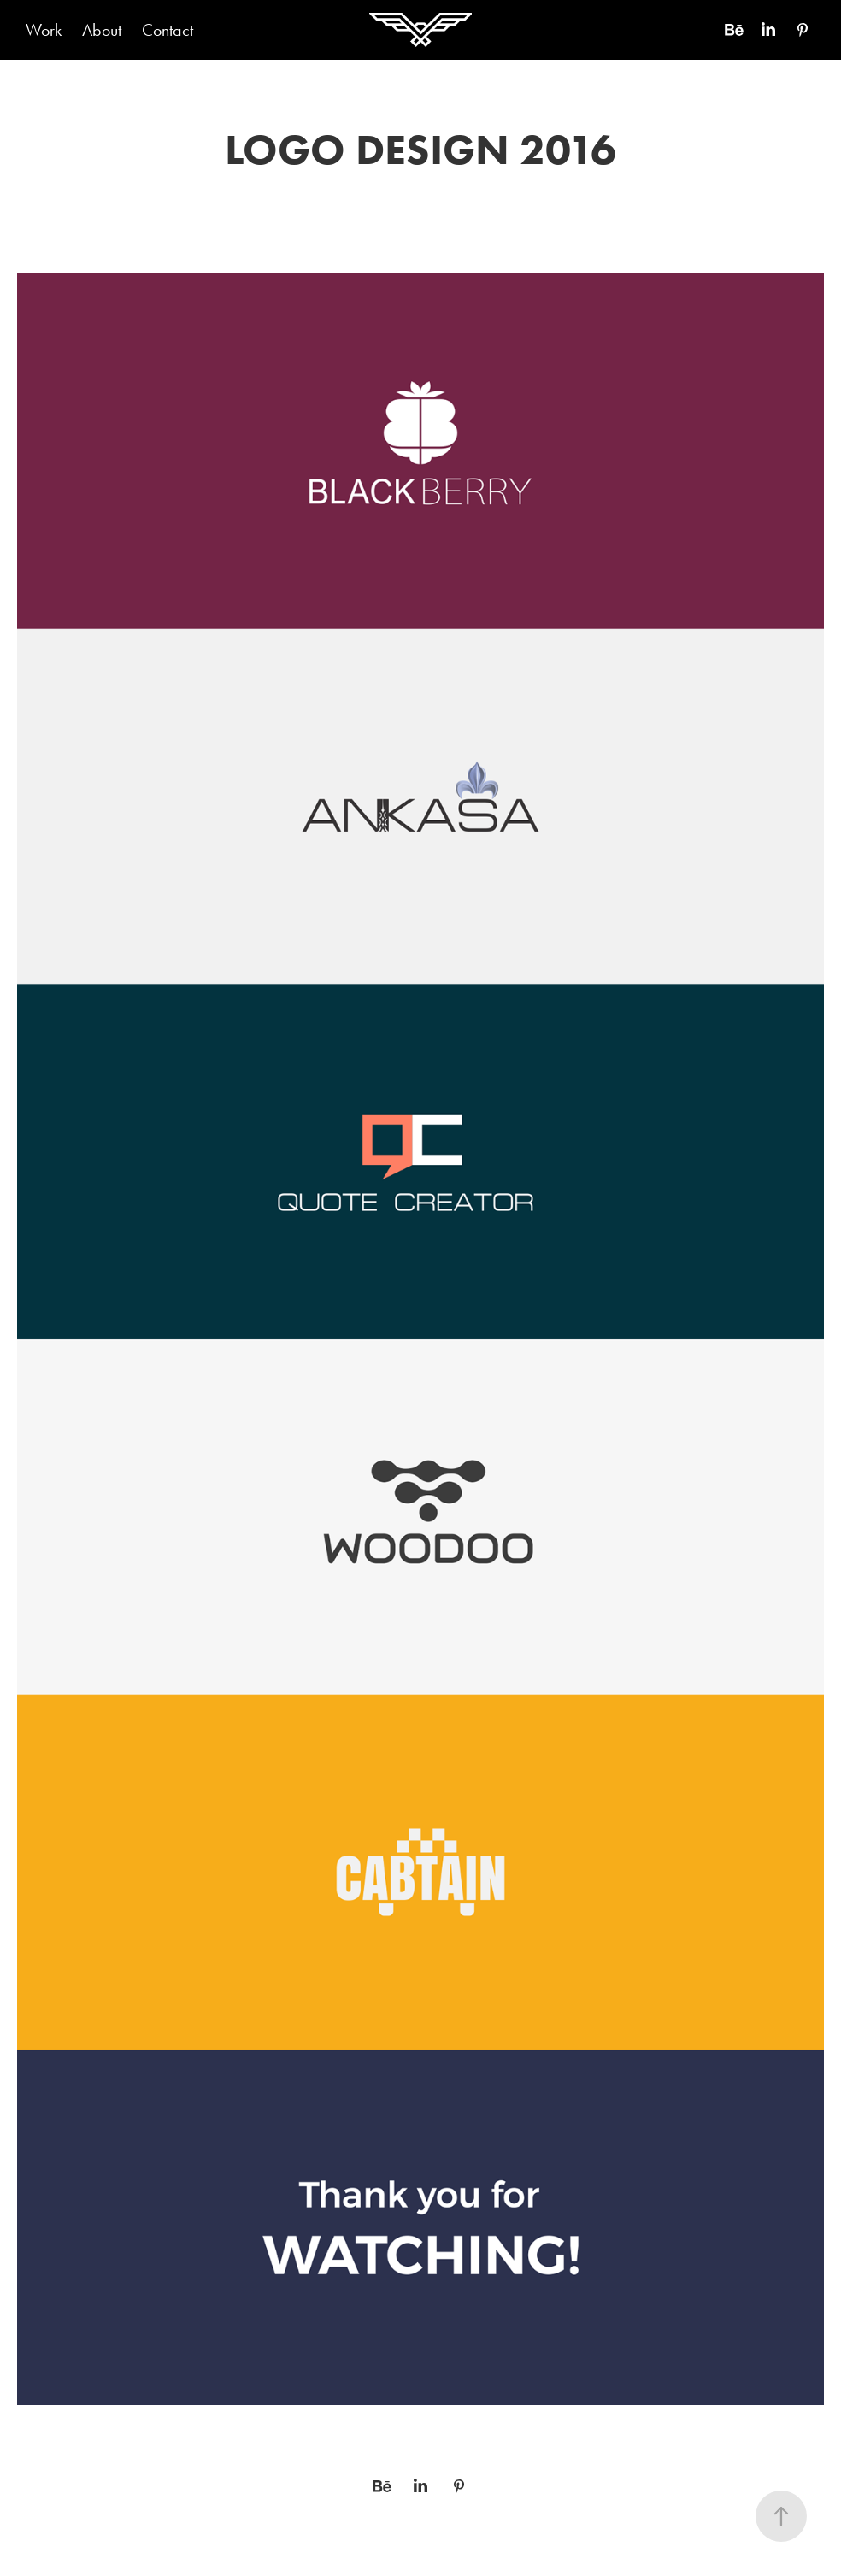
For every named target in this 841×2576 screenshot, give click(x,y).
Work (44, 30)
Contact (167, 30)
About (101, 30)
